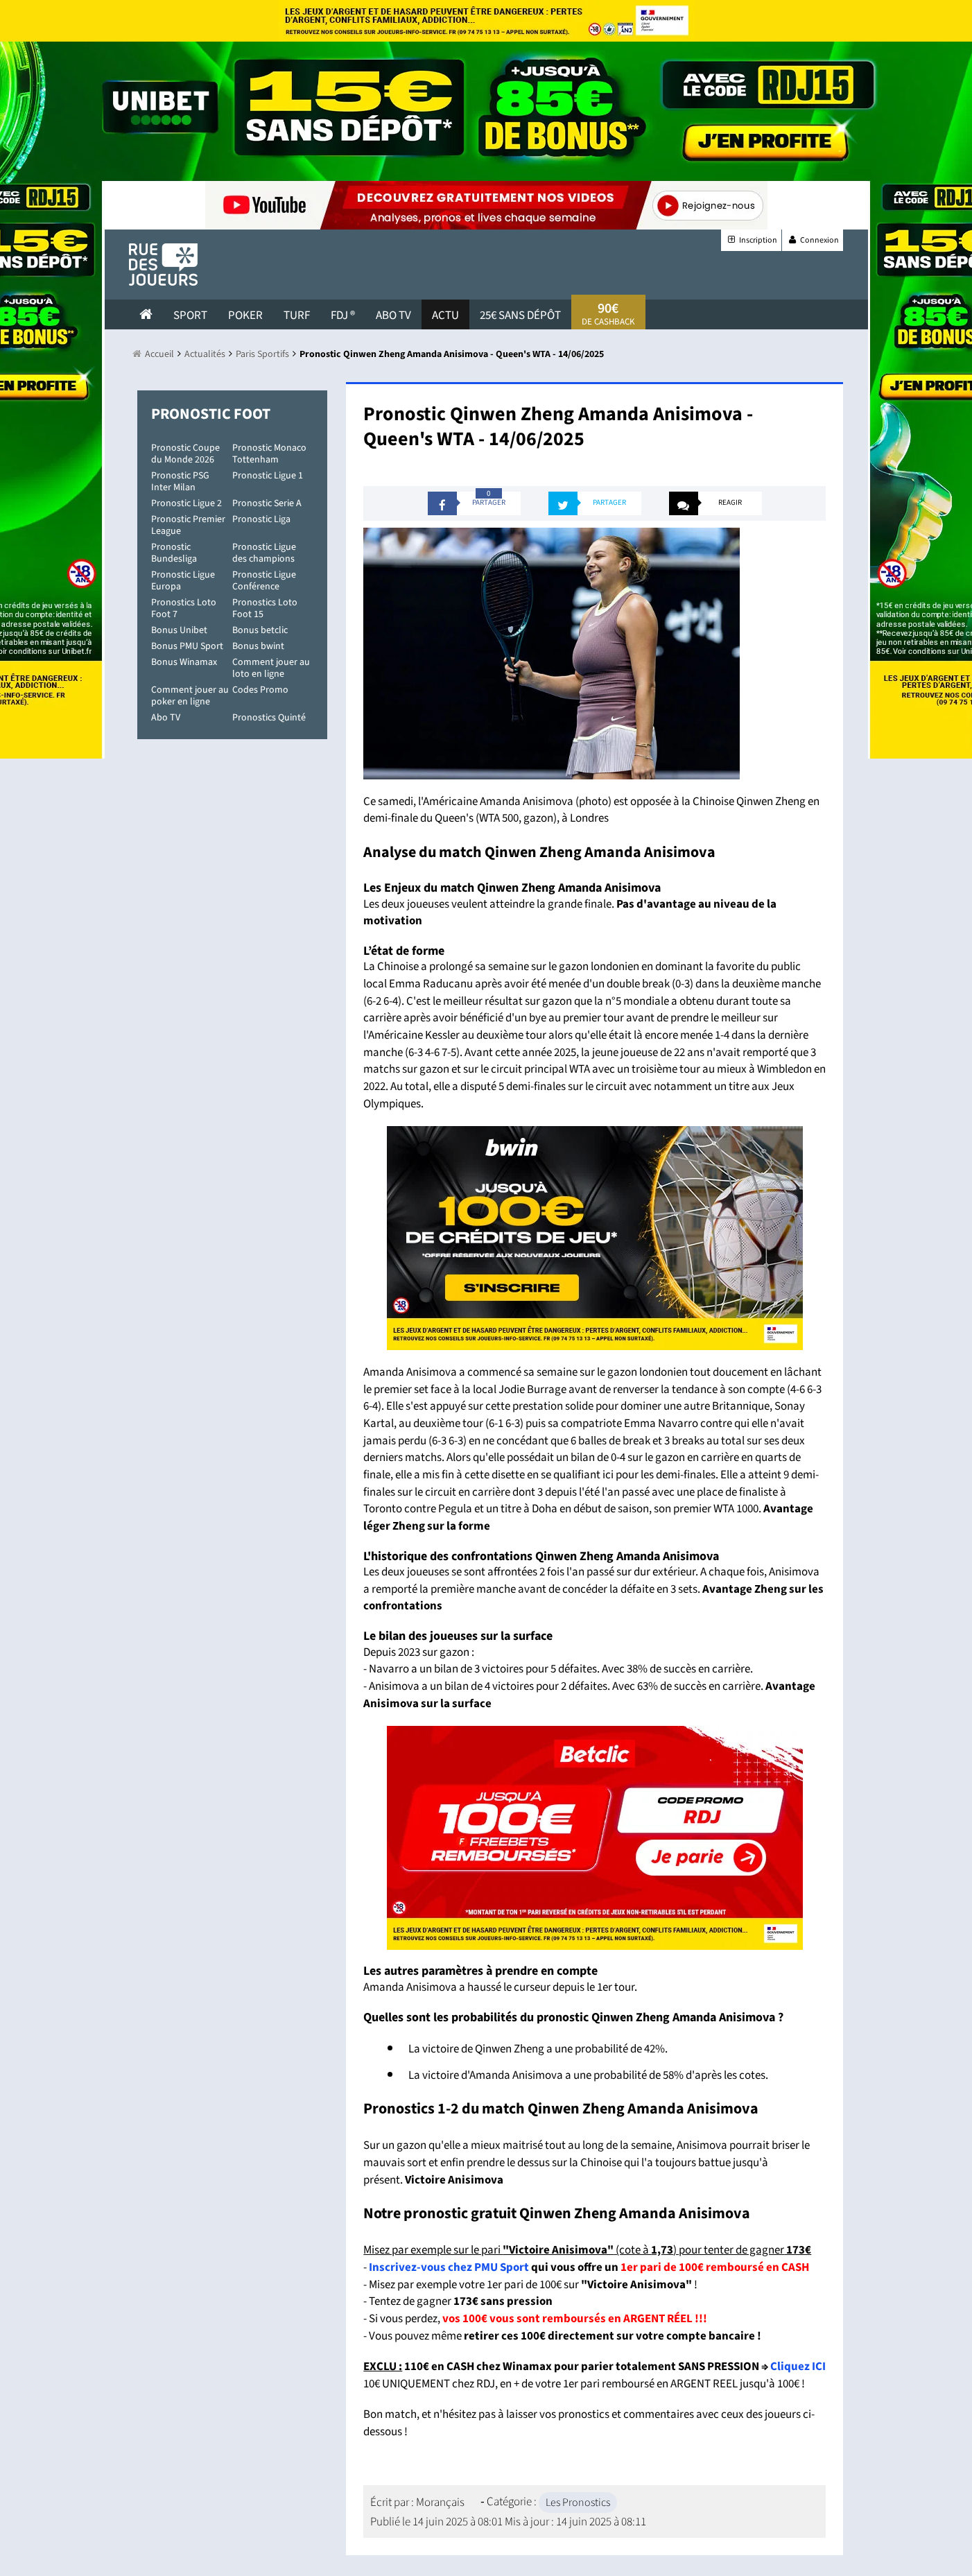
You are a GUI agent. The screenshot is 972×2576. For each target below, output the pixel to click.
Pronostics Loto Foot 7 (183, 608)
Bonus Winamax (184, 662)
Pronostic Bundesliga (174, 553)
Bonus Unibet (179, 630)
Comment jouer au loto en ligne (271, 668)
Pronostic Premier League (188, 525)
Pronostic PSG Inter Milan (180, 481)
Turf (297, 315)
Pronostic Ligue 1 (267, 476)
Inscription (751, 240)
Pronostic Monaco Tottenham (269, 454)
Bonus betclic (260, 630)
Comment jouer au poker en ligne (190, 696)
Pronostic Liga (261, 519)
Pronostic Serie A (267, 503)
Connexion (812, 240)
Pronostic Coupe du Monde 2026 (185, 454)
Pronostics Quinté (269, 718)
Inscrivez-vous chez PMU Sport (449, 2267)
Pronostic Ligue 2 (186, 503)
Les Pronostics (578, 2502)
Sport (190, 315)
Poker (245, 315)
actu (445, 315)
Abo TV (165, 718)
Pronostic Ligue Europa (183, 581)
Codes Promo (260, 690)
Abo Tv (393, 315)
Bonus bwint (258, 646)
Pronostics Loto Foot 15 (264, 608)
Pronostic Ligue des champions (264, 553)
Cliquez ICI (798, 2366)
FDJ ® (343, 315)
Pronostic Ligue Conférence (264, 581)
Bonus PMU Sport (187, 646)
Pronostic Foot (210, 414)
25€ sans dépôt (520, 315)
